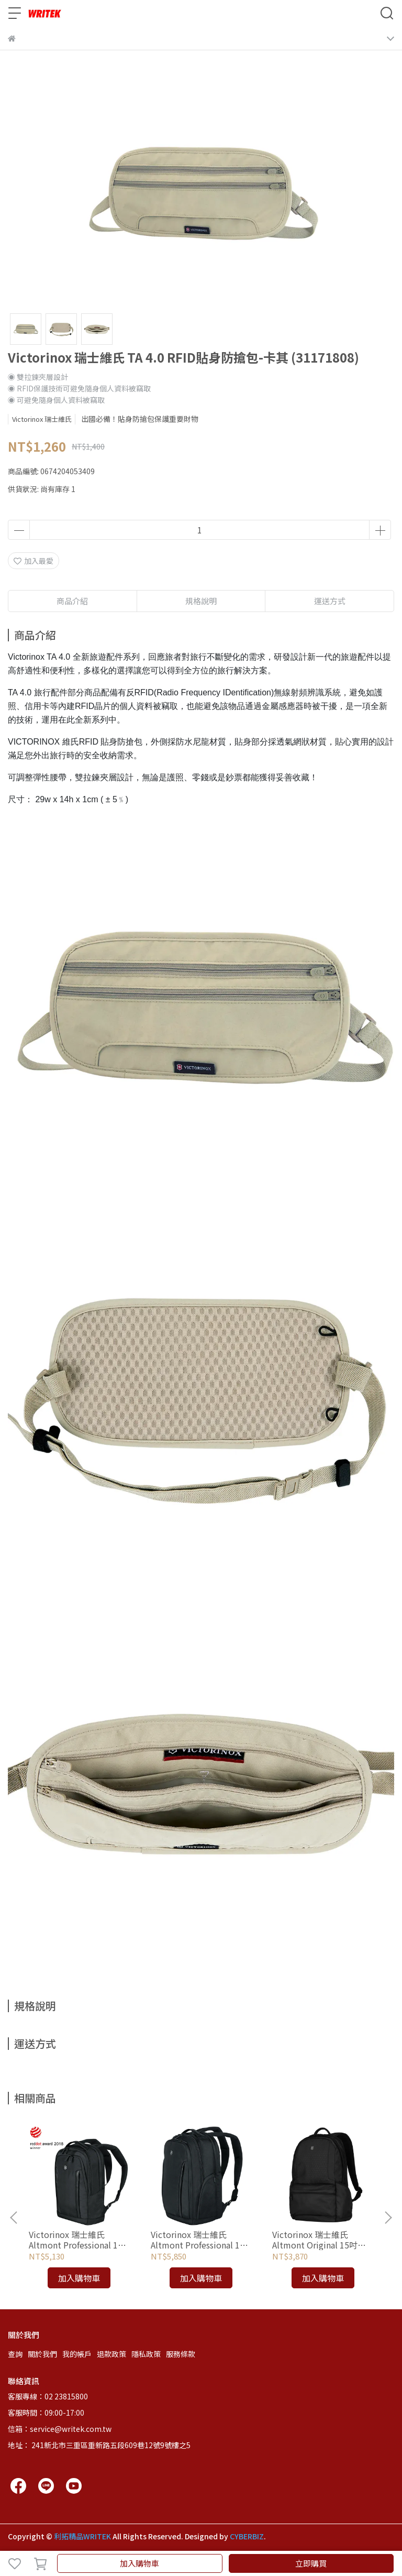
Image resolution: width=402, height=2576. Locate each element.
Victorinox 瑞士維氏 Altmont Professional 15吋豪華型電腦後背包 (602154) (197, 2239)
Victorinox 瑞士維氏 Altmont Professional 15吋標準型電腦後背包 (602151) (75, 2239)
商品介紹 (72, 600)
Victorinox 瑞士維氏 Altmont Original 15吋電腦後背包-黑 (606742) (319, 2239)
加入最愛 (33, 560)
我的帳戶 (77, 2354)
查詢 (15, 2354)
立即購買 (311, 2563)
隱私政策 (146, 2354)
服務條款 (180, 2354)
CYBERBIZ (247, 2536)
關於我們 (42, 2354)
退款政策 (111, 2354)
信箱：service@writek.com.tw (59, 2429)
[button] (388, 2217)
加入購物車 (139, 2563)
